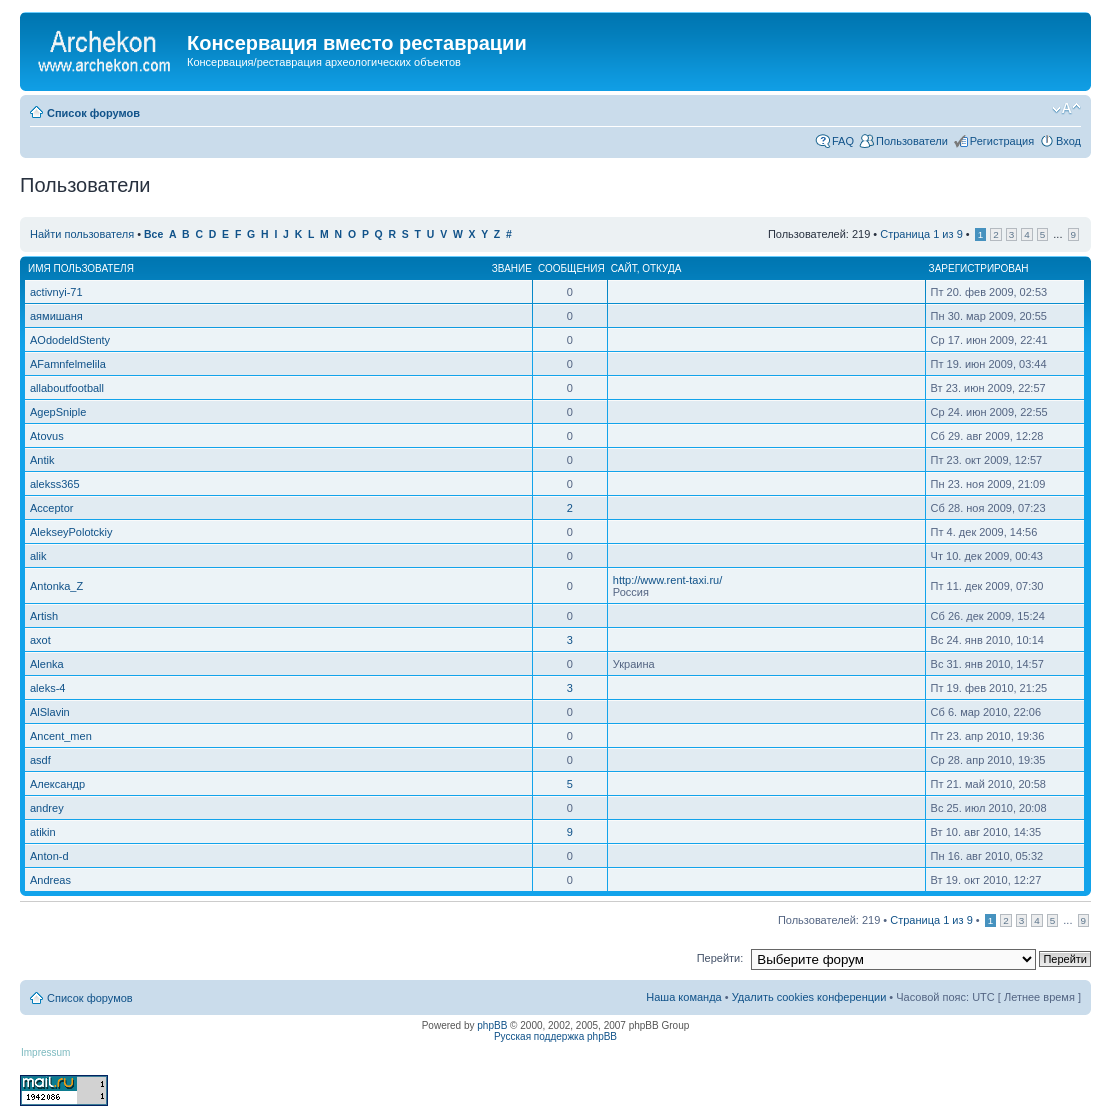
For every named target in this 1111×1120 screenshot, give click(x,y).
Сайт (624, 268)
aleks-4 (47, 688)
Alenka (47, 664)
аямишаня (56, 316)
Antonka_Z (56, 586)
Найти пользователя (82, 234)
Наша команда (683, 997)
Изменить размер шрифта (1066, 109)
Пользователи (912, 141)
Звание (512, 268)
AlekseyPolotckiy (71, 532)
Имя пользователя (81, 268)
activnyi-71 (56, 292)
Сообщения (571, 268)
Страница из (921, 234)
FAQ (843, 141)
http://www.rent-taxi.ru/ (667, 580)
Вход (1068, 141)
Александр (57, 784)
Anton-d (49, 856)
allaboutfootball (67, 388)
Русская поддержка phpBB (555, 1036)
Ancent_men (61, 736)
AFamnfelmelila (68, 364)
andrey (47, 808)
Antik (42, 460)
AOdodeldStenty (70, 340)
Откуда (661, 268)
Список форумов (93, 113)
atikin (43, 832)
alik (38, 556)
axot (40, 640)
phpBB (492, 1025)
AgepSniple (58, 412)
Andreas (50, 880)
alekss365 (55, 484)
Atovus (47, 436)
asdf (40, 760)
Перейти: (720, 958)
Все (153, 234)
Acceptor (51, 508)
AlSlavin (50, 712)
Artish (44, 616)
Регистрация (1002, 141)
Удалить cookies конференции (809, 997)
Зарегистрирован (979, 268)
